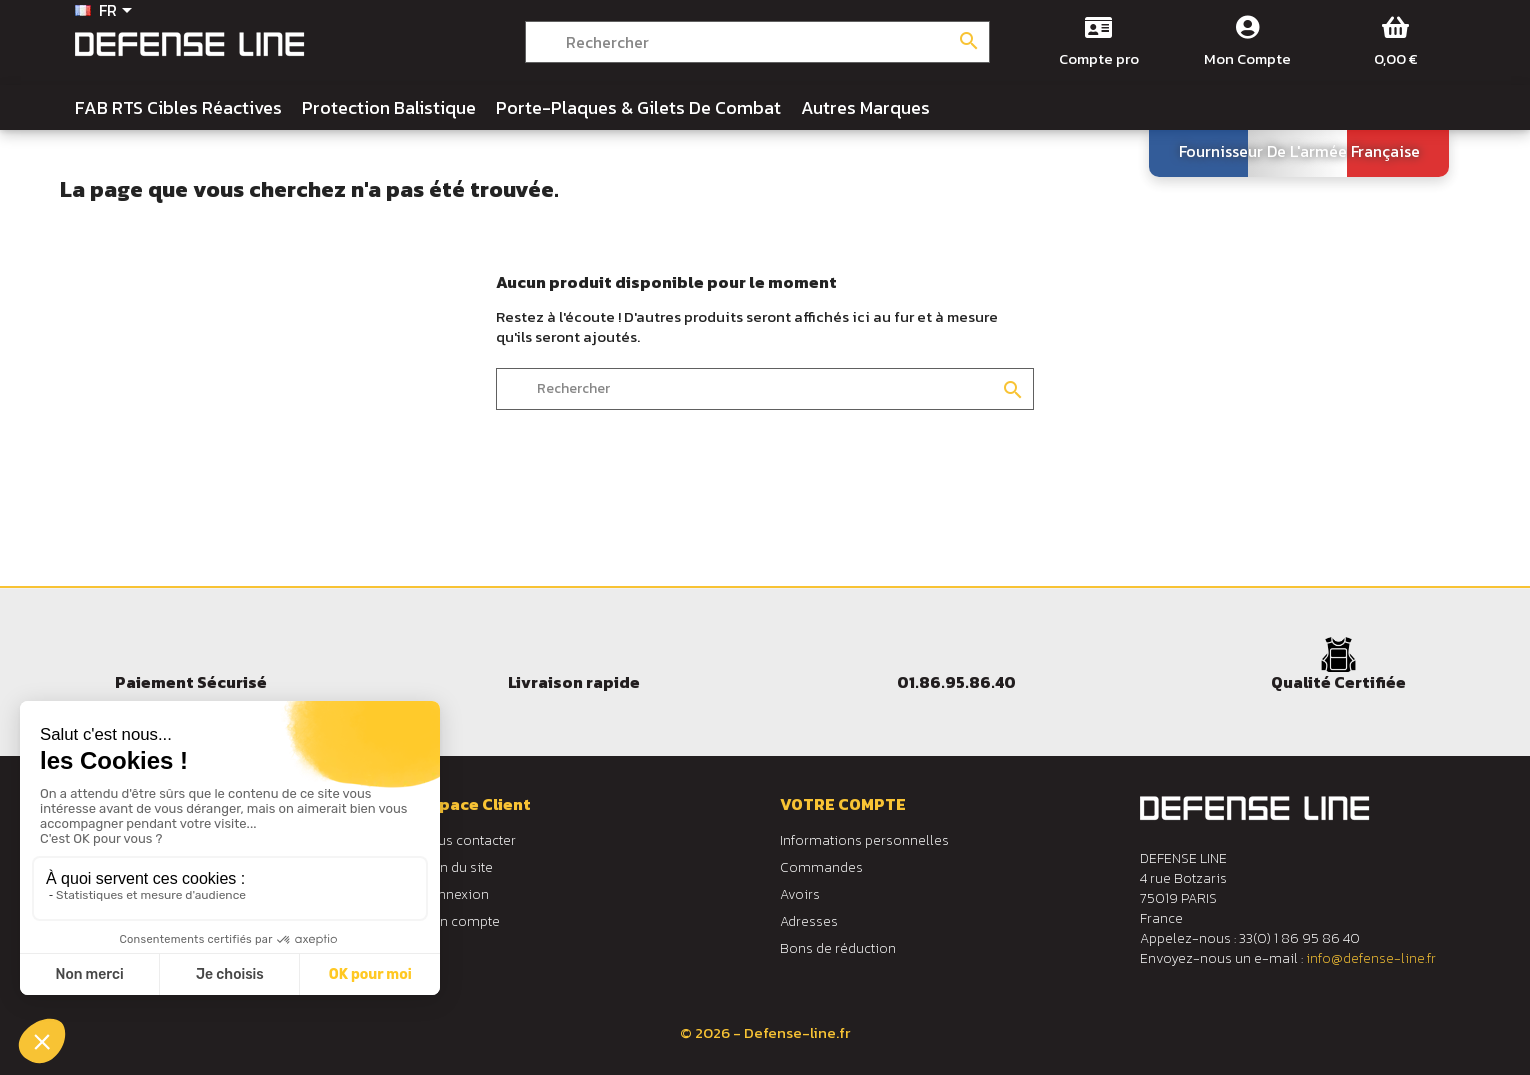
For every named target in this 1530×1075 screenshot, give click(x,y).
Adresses (809, 921)
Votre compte (843, 804)
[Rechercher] (757, 42)
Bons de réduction (838, 948)
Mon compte (460, 921)
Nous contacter (468, 840)
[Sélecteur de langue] (107, 12)
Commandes (821, 867)
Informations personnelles (864, 840)
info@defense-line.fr (1371, 958)
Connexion (454, 894)
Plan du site (456, 867)
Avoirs (800, 894)
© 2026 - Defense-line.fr (765, 1032)
